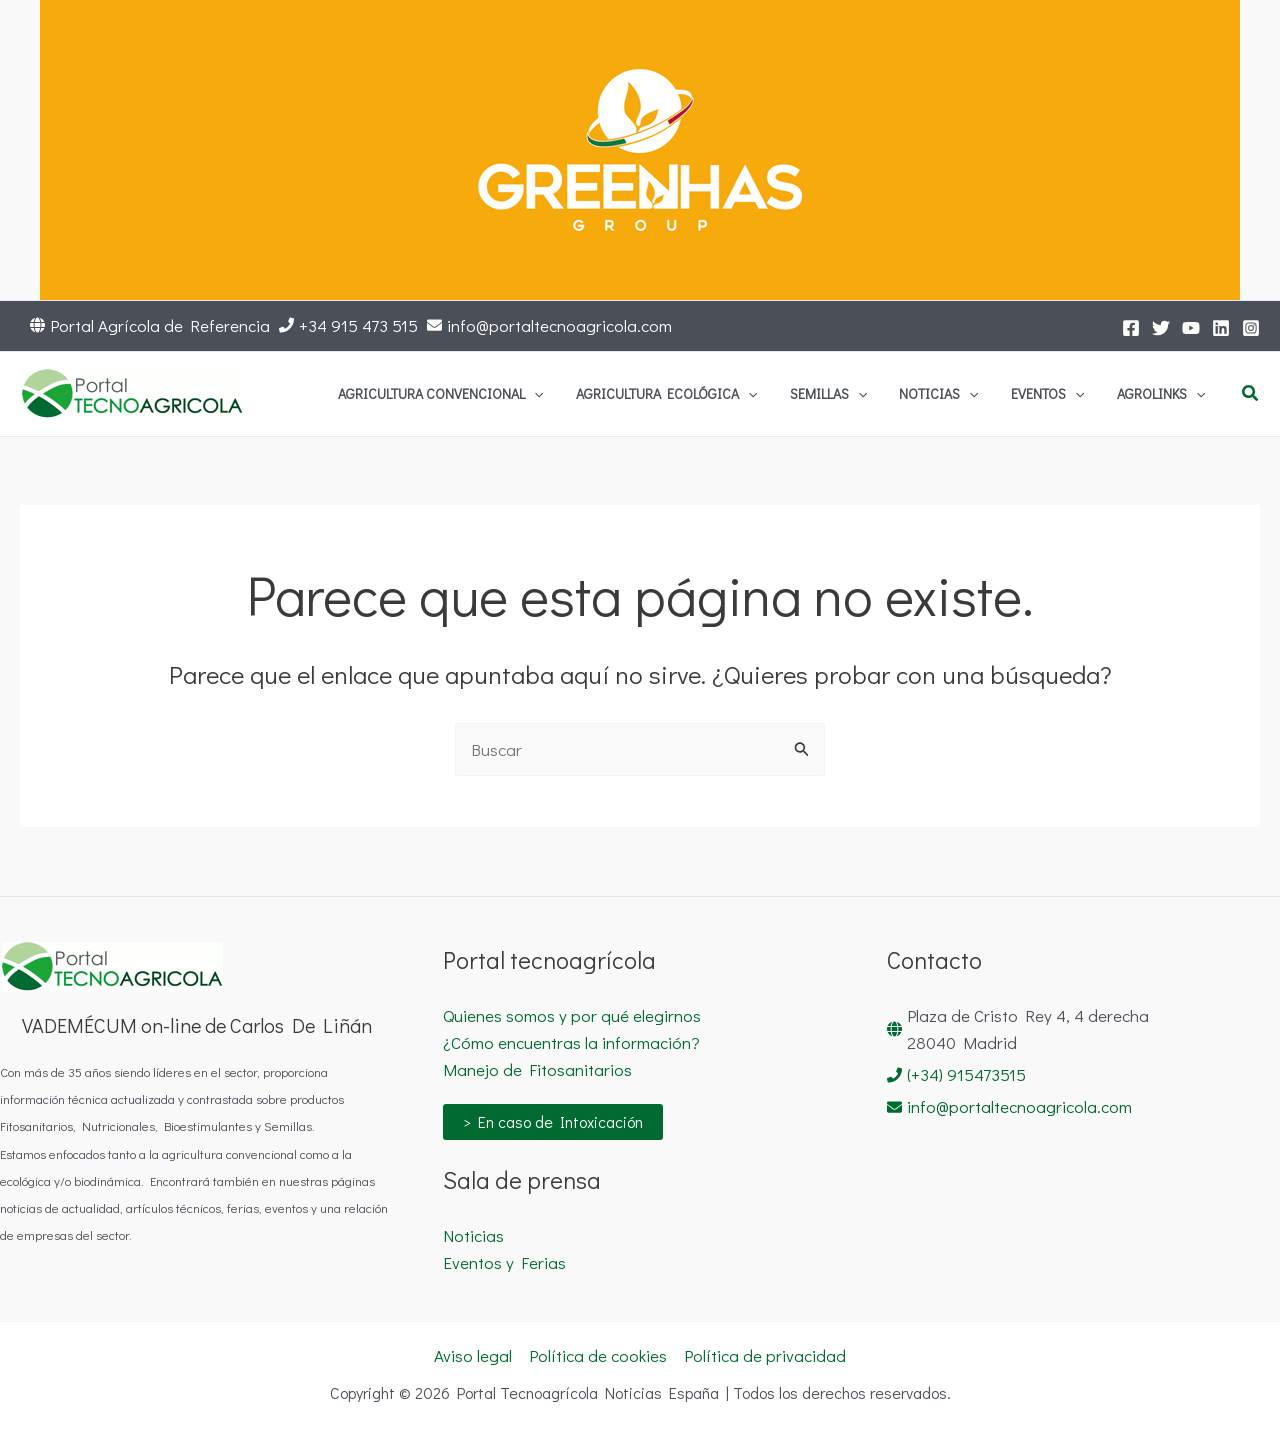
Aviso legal (473, 1355)
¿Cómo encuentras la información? (571, 1042)
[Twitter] (1161, 328)
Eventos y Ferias (504, 1262)
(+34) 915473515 (966, 1074)
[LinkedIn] (1221, 328)
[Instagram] (1251, 328)
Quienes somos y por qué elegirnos (572, 1015)
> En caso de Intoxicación (553, 1121)
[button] (1251, 394)
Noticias (473, 1235)
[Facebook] (1131, 328)
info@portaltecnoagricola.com (559, 325)
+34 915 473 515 (358, 325)
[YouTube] (1191, 328)
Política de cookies (598, 1355)
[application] (657, 394)
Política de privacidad (765, 1355)
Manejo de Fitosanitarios (537, 1069)
